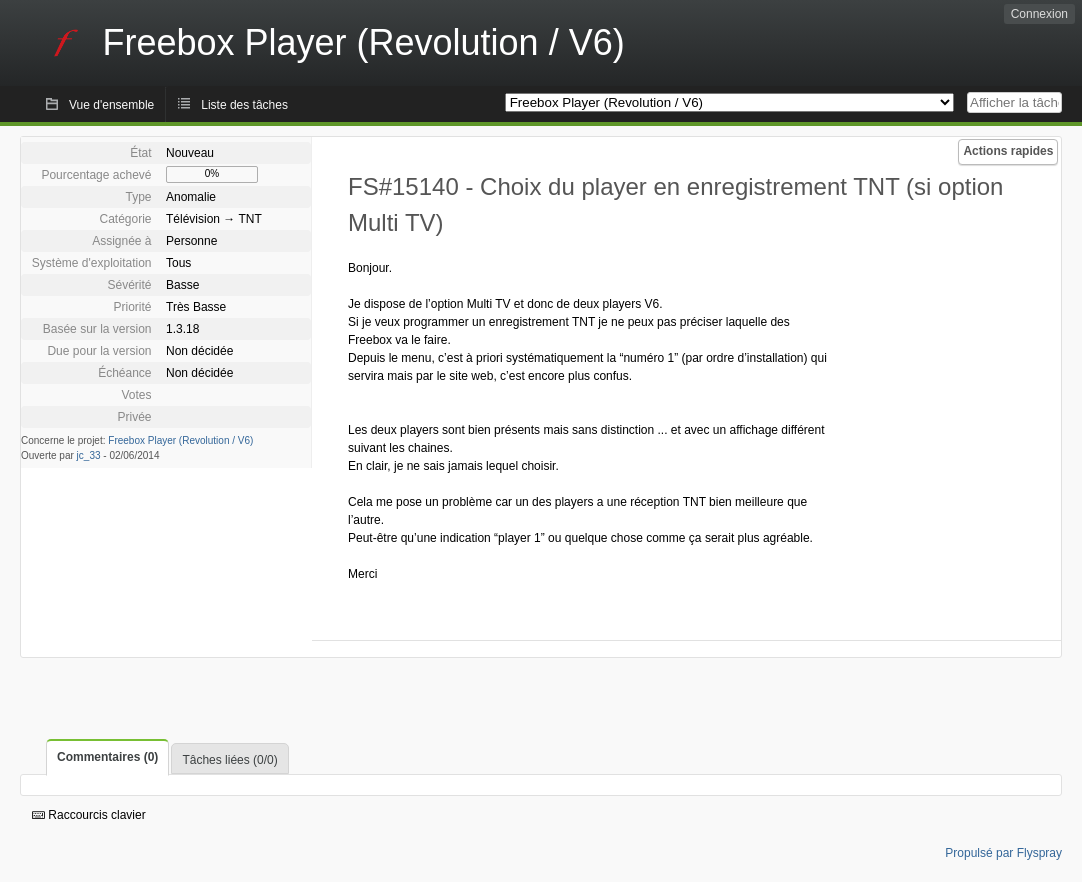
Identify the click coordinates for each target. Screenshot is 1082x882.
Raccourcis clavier (89, 815)
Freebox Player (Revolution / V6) (180, 440)
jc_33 (89, 455)
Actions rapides (1008, 151)
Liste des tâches (244, 105)
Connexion (1039, 14)
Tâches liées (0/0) (229, 760)
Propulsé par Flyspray (1003, 853)
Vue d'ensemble (111, 105)
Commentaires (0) (107, 757)
